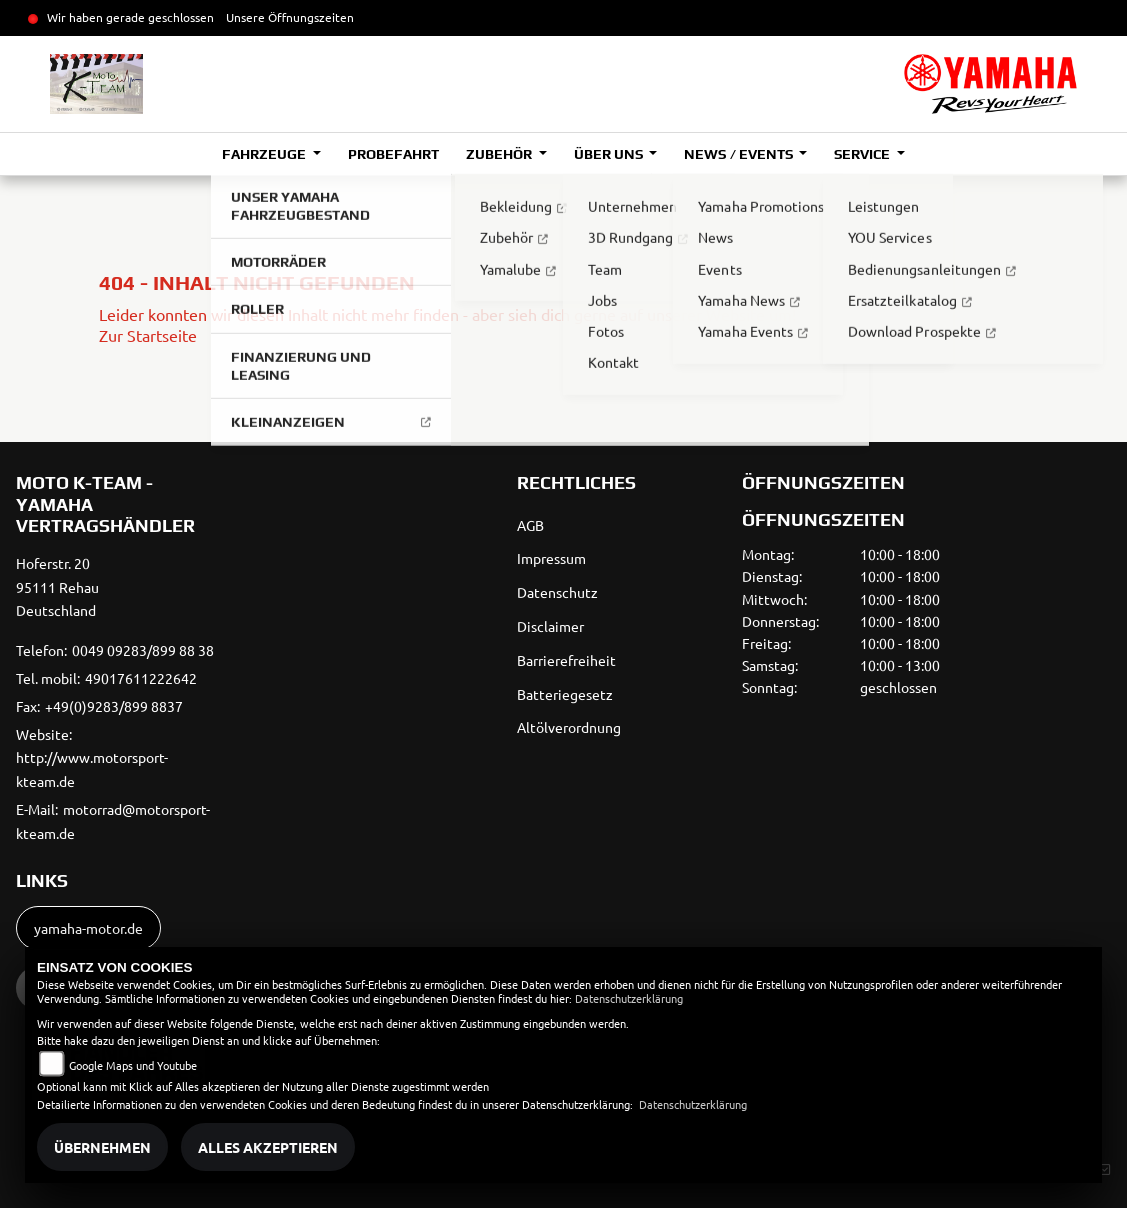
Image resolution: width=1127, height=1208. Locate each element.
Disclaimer (550, 626)
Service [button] (863, 154)
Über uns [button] (610, 154)
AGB (530, 525)
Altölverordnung (569, 727)
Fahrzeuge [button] (265, 154)
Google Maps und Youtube (133, 1065)
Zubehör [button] (500, 154)
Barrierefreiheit (566, 660)
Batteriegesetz (565, 694)
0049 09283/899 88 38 (143, 650)
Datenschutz (557, 592)
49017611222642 (141, 678)
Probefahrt (393, 154)
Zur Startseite (148, 335)
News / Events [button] (739, 154)
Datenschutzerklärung (629, 998)
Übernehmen (102, 1147)
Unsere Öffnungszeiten (290, 17)
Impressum (551, 558)
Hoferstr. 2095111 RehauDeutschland (57, 587)
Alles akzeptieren (268, 1147)
